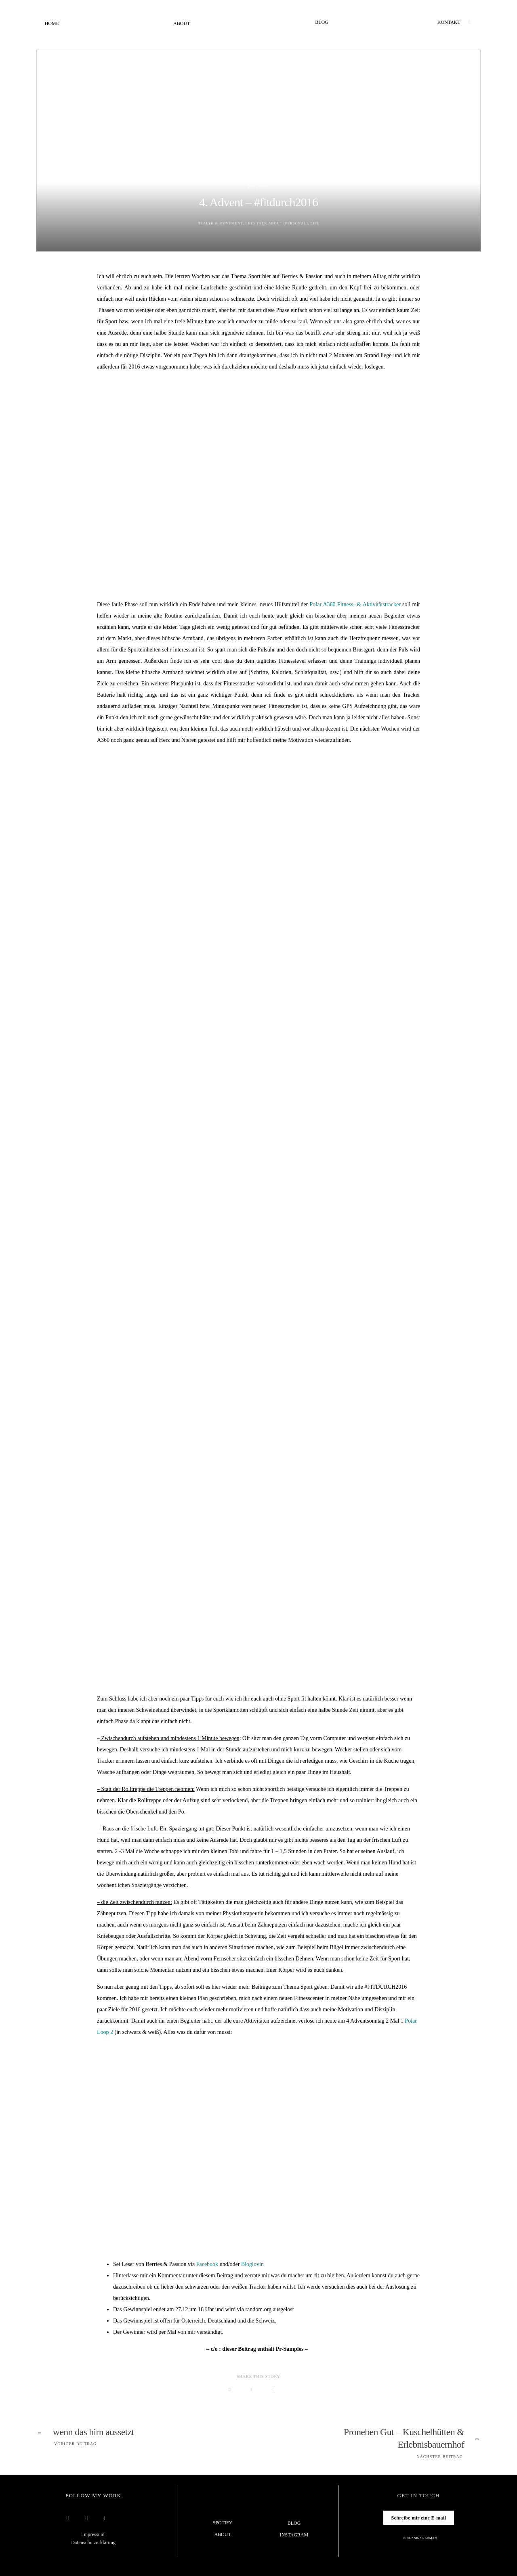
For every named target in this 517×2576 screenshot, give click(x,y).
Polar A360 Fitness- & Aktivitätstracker (355, 604)
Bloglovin (252, 2264)
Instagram (294, 2535)
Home (52, 23)
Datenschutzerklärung (93, 2542)
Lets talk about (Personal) (279, 223)
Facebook (207, 2264)
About (181, 23)
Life (322, 223)
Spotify (223, 2523)
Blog (321, 22)
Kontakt (448, 22)
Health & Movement (215, 223)
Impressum (93, 2534)
